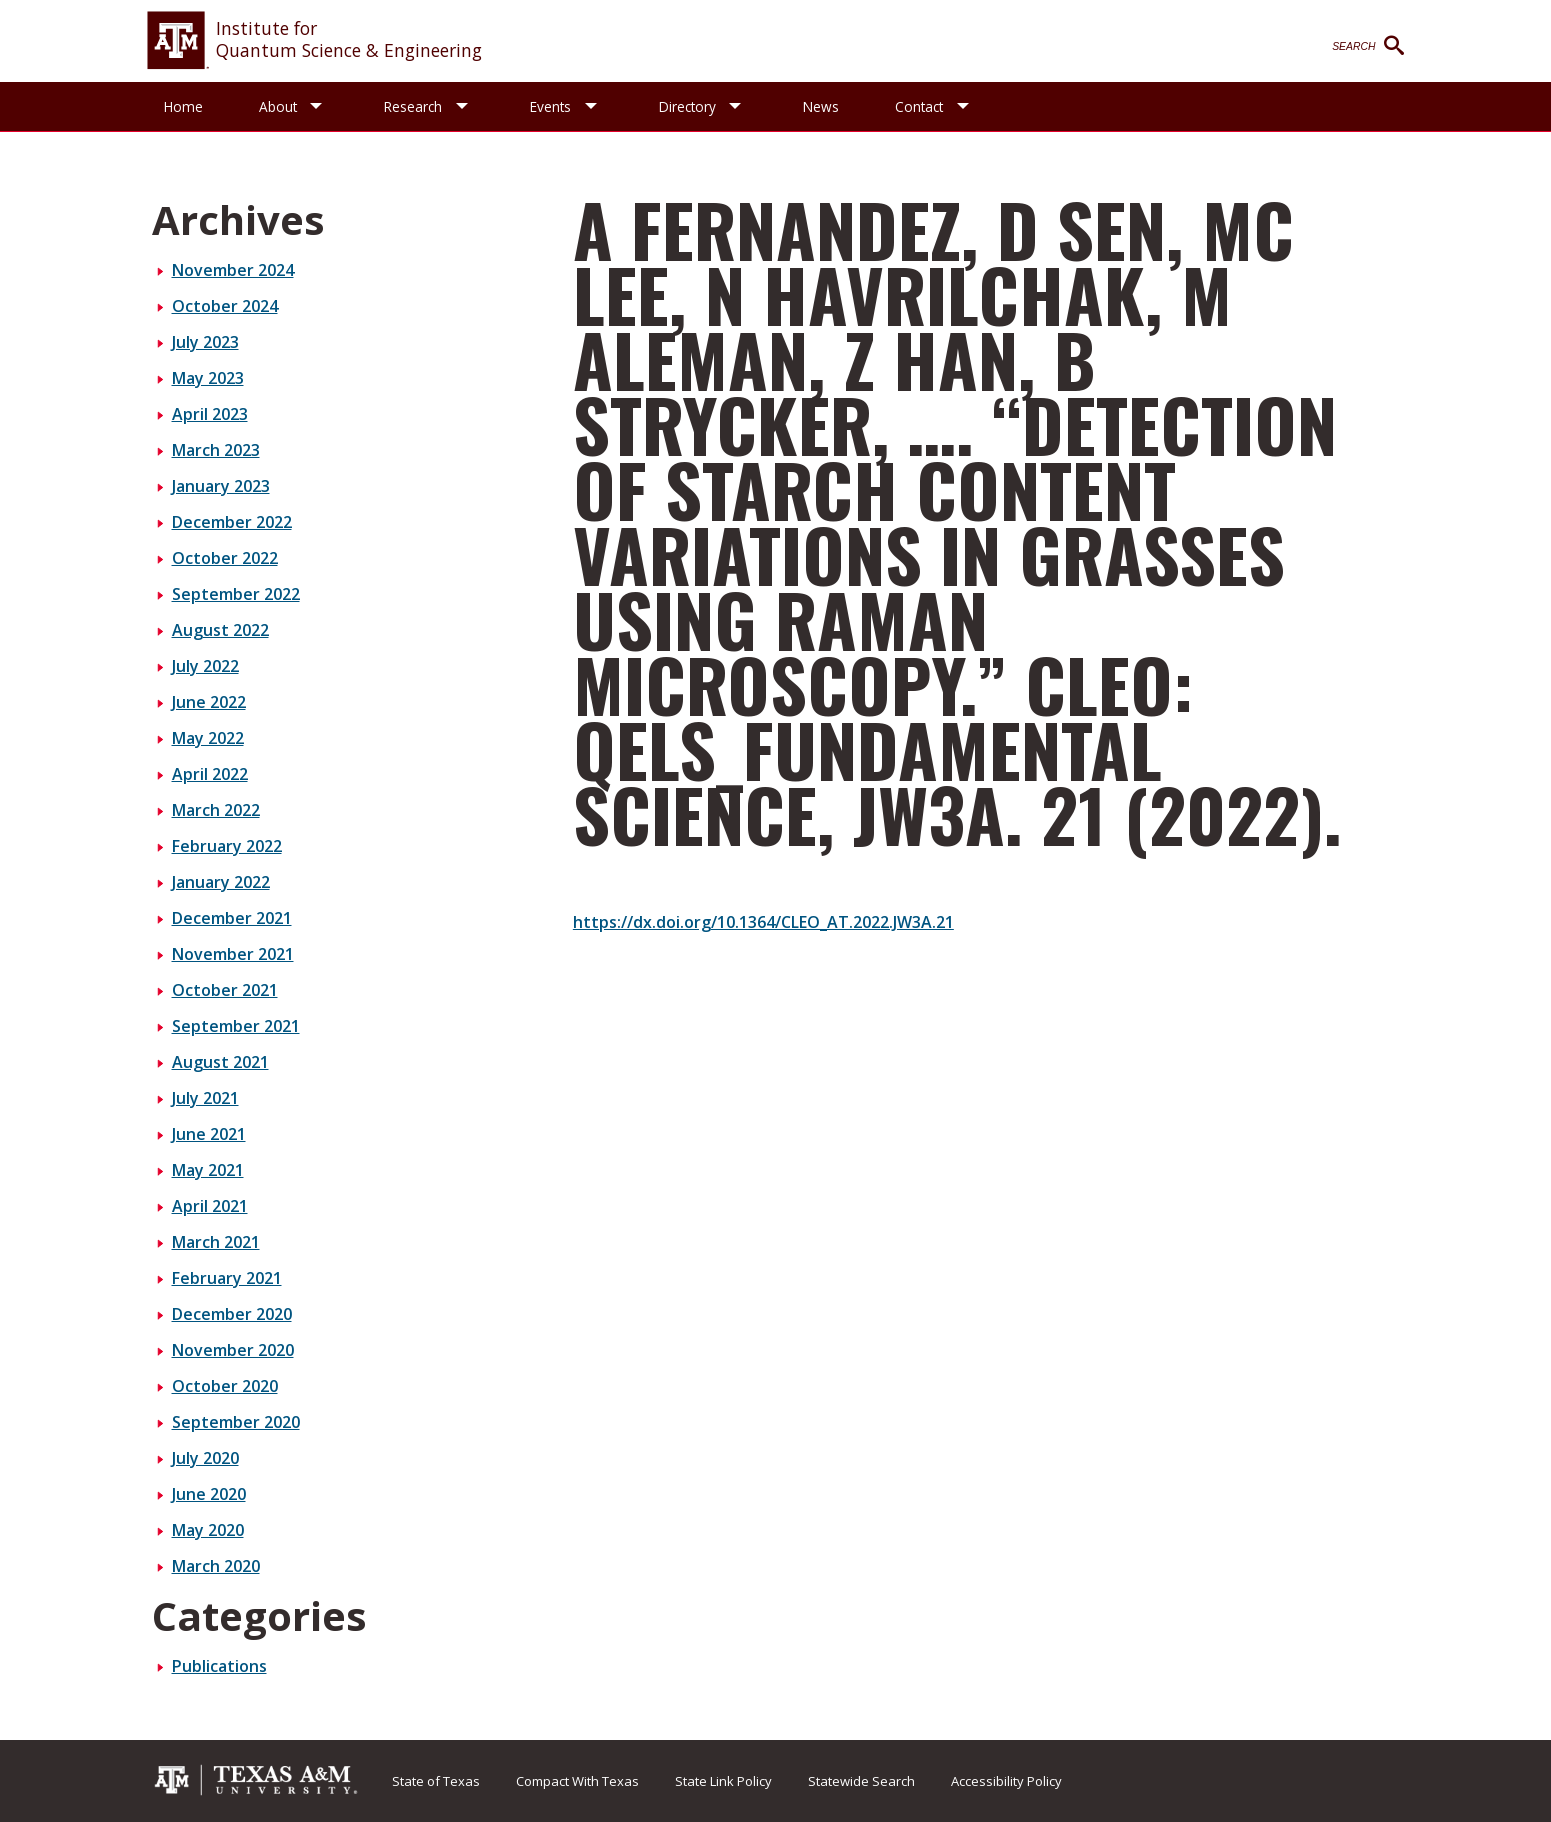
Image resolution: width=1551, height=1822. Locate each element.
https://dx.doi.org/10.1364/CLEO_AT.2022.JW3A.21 (763, 922)
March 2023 (216, 450)
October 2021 (225, 990)
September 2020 (236, 1422)
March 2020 (216, 1566)
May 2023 (208, 378)
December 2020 (232, 1314)
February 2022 (227, 846)
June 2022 (209, 702)
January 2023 (221, 486)
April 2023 (210, 414)
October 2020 (225, 1386)
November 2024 (233, 270)
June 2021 (209, 1134)
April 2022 (210, 774)
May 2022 (208, 738)
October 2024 (225, 306)
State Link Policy (723, 1781)
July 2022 (205, 666)
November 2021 (233, 954)
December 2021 (232, 918)
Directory (688, 106)
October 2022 (225, 558)
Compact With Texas (577, 1781)
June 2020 (209, 1494)
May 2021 (208, 1170)
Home (183, 106)
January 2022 (221, 882)
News (823, 106)
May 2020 (208, 1530)
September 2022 (236, 594)
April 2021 (210, 1206)
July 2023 (205, 342)
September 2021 (236, 1026)
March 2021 (216, 1242)
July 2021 (205, 1098)
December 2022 (232, 522)
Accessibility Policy (1006, 1781)
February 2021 (227, 1278)
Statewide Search (861, 1781)
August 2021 (220, 1062)
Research (414, 106)
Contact (921, 106)
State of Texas (436, 1781)
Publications (219, 1666)
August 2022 (220, 630)
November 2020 (233, 1350)
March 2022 (216, 810)
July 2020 (205, 1458)
